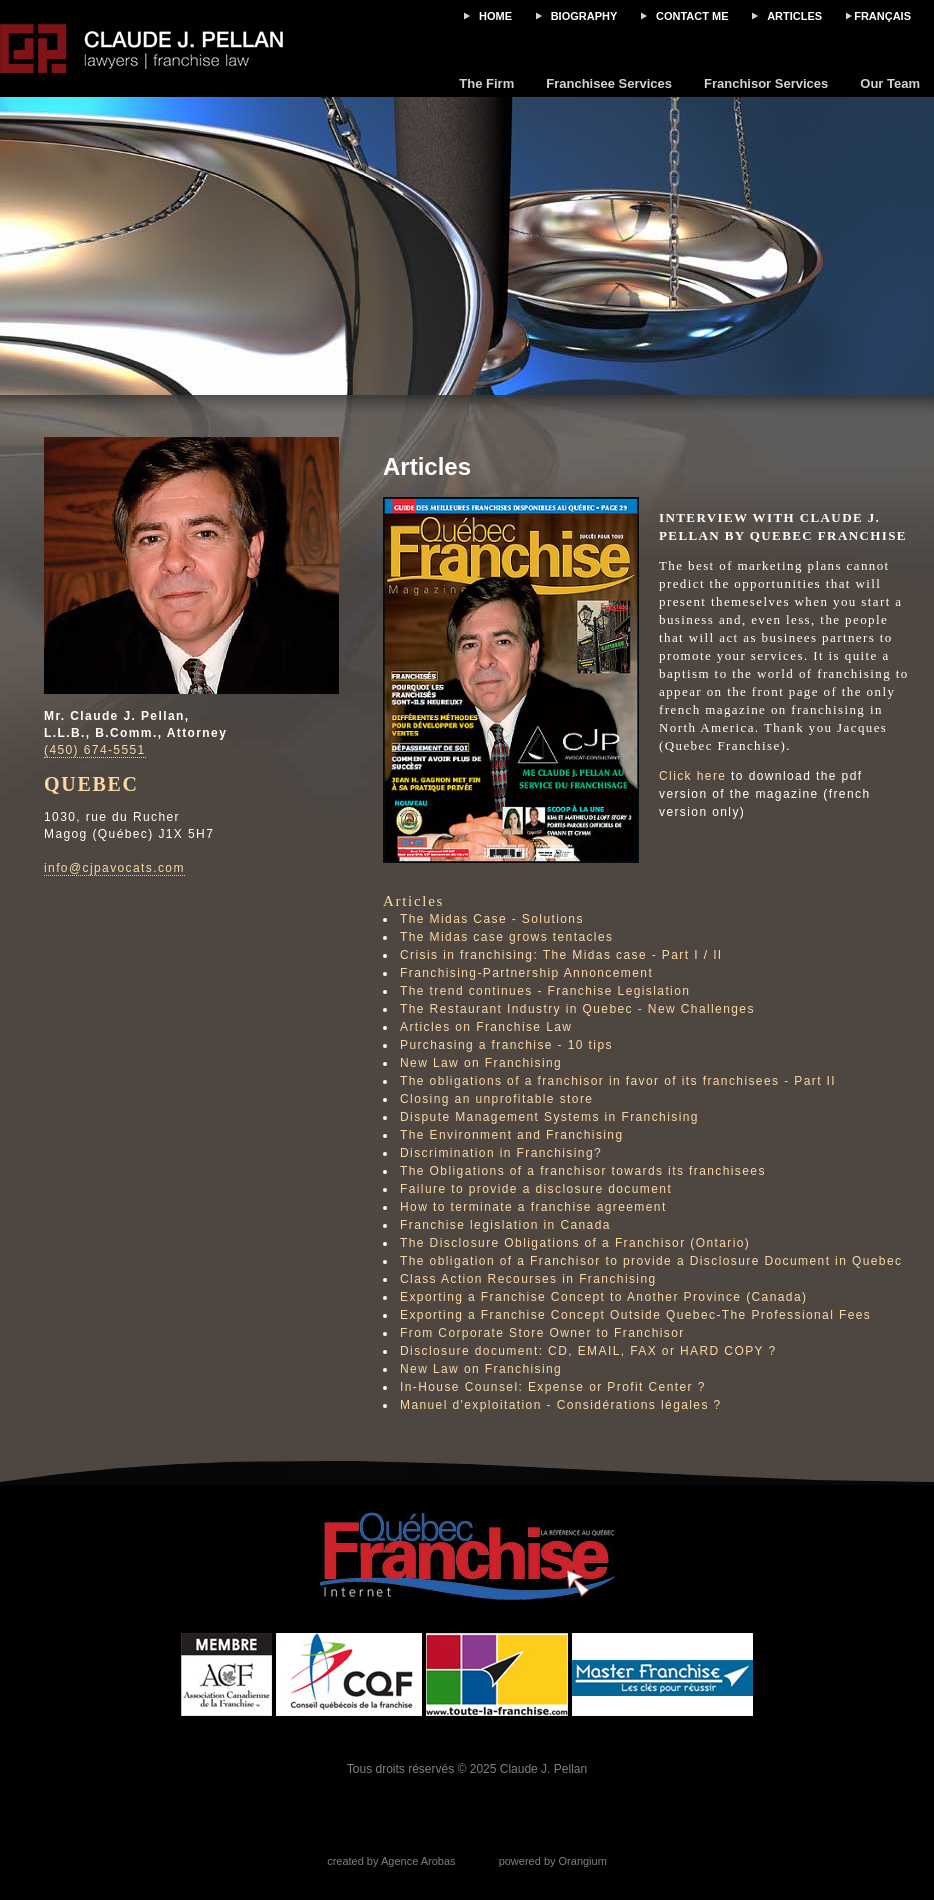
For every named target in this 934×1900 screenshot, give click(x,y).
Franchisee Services (609, 83)
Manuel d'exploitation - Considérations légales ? (561, 1405)
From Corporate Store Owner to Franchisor (542, 1333)
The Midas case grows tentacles (506, 937)
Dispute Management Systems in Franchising (549, 1117)
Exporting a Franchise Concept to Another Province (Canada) (603, 1297)
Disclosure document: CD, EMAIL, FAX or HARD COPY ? (588, 1351)
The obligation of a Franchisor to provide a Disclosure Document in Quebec (651, 1261)
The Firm (486, 83)
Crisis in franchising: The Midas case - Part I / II (561, 955)
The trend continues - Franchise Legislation (545, 991)
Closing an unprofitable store (496, 1099)
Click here (692, 776)
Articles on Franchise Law (486, 1027)
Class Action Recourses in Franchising (528, 1279)
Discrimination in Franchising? (501, 1153)
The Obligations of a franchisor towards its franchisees (583, 1171)
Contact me (692, 16)
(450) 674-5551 (95, 750)
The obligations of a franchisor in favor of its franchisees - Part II (618, 1081)
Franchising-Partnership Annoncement (526, 973)
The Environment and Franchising (512, 1135)
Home (495, 16)
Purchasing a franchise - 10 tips (506, 1045)
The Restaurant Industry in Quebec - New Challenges (577, 1009)
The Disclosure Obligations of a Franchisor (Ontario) (575, 1243)
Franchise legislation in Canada (505, 1225)
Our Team (890, 83)
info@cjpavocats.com (114, 868)
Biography (584, 16)
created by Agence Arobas (391, 1861)
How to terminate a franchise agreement (533, 1207)
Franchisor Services (766, 83)
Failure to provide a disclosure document (536, 1189)
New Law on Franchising (481, 1063)
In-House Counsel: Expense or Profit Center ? (553, 1387)
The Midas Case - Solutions (492, 919)
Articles (794, 16)
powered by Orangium (553, 1861)
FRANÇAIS (882, 16)
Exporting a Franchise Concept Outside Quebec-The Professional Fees (635, 1315)
